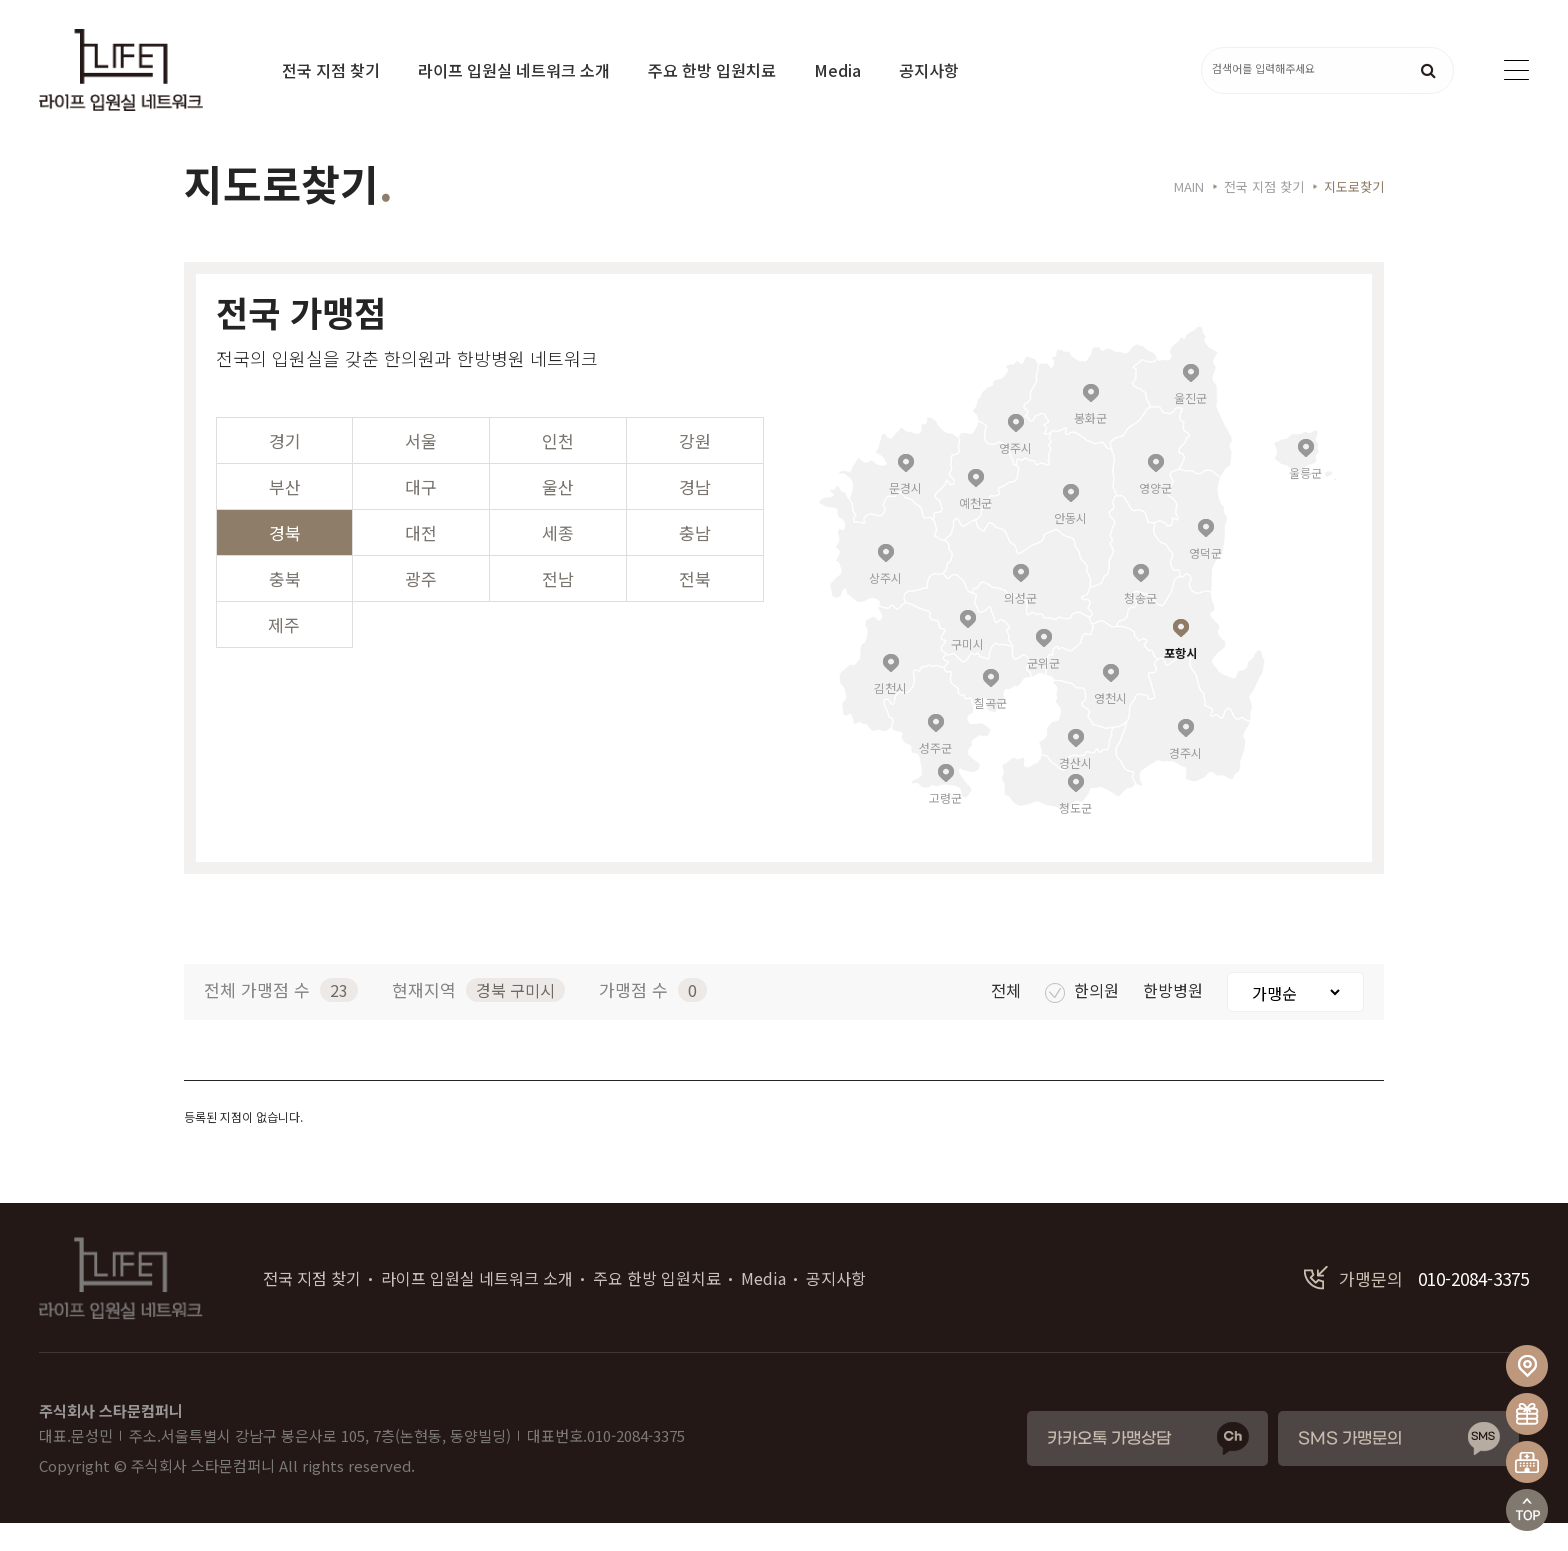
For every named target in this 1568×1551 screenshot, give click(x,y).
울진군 (1190, 424)
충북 (285, 606)
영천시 (1110, 724)
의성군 (1020, 624)
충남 (695, 560)
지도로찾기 (1354, 214)
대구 (421, 514)
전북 (695, 606)
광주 (421, 606)
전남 (558, 606)
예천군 (975, 529)
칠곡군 (990, 729)
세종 (558, 560)
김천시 (890, 714)
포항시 (1180, 679)
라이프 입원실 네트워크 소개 (514, 70)
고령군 (945, 824)
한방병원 (1175, 1018)
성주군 (935, 774)
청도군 (1075, 834)
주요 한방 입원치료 (712, 70)
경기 (285, 468)
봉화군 (1090, 444)
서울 (421, 468)
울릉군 (1305, 499)
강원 (695, 468)
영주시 (1015, 474)
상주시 (885, 604)
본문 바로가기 (0, 0)
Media (837, 70)
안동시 (1070, 544)
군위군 (1043, 689)
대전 (421, 560)
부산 (285, 514)
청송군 (1140, 624)
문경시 (905, 514)
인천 (558, 468)
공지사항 (929, 70)
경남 (695, 514)
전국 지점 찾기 (331, 70)
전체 (1008, 1018)
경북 (285, 560)
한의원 (1084, 1018)
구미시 (967, 670)
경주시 (1185, 779)
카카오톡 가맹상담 (1109, 1466)
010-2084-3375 (1416, 1306)
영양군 (1155, 514)
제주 (284, 652)
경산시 (1075, 789)
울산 (558, 514)
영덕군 (1205, 579)
